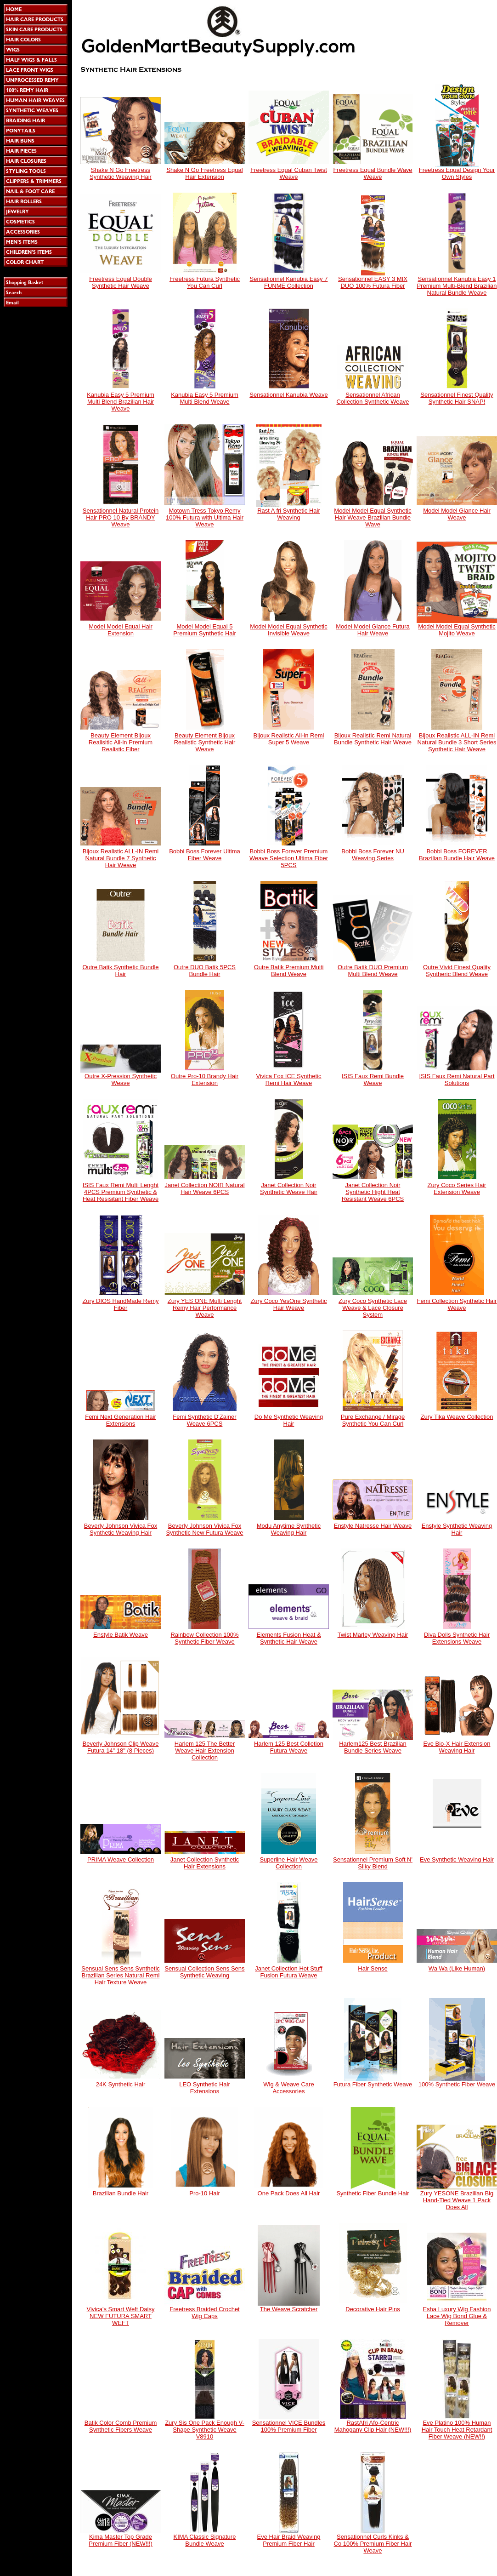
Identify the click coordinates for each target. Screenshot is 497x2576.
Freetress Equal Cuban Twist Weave (288, 173)
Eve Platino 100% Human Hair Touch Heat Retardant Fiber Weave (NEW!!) (457, 2429)
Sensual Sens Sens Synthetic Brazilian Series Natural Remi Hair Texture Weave (120, 1975)
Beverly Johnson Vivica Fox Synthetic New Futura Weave (204, 1529)
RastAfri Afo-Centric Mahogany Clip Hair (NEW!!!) (373, 2426)
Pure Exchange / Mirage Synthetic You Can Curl (373, 1420)
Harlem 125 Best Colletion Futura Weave (288, 1747)
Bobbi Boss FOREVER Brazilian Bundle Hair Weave (457, 855)
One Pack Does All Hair (289, 2193)
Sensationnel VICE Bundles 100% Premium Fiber (289, 2426)
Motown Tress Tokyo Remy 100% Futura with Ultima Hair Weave (204, 517)
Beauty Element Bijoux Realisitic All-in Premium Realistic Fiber (120, 742)
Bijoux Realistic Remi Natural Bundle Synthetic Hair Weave (373, 739)
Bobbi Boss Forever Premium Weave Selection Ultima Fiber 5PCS (288, 858)
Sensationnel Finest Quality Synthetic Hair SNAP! (456, 398)
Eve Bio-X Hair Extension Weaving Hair (457, 1747)
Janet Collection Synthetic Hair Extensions (204, 1863)
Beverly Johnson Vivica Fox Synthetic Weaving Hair (120, 1529)
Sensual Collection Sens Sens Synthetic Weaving (204, 1972)
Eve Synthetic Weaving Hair (457, 1859)
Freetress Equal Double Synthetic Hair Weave (120, 282)
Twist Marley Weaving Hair (373, 1634)
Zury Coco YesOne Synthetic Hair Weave (288, 1304)
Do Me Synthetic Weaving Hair (288, 1420)
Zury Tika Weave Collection (457, 1416)
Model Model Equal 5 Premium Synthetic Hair (204, 630)
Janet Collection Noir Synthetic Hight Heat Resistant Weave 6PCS (373, 1192)
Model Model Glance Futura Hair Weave (372, 630)
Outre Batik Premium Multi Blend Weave (289, 970)
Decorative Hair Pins (372, 2309)
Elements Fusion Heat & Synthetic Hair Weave (288, 1638)
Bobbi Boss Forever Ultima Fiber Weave (204, 855)
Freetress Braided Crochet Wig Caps (204, 2312)
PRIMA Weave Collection (120, 1859)
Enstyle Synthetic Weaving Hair (457, 1529)
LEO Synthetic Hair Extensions (204, 2088)
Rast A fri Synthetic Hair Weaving (288, 514)
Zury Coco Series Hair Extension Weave (457, 1188)
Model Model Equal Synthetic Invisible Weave (288, 630)
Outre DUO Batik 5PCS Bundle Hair (205, 970)
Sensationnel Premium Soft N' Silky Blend (372, 1863)
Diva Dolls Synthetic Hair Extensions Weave (457, 1638)
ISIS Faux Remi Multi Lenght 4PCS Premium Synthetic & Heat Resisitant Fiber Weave (120, 1192)
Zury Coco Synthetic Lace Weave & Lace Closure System (373, 1307)
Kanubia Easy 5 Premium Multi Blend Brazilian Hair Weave (120, 401)
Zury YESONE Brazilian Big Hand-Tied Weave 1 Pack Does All (456, 2200)
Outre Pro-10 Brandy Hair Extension (204, 1079)
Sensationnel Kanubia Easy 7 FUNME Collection (289, 282)
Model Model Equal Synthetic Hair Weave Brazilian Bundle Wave (372, 517)
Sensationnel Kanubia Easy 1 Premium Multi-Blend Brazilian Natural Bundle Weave (457, 285)
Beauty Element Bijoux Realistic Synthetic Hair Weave (205, 742)
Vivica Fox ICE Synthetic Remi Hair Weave (288, 1079)
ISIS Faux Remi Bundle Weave (373, 1079)
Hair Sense (372, 1968)
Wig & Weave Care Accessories (288, 2088)
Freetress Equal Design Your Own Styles (457, 173)
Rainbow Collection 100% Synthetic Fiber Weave (204, 1638)
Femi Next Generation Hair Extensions (120, 1420)
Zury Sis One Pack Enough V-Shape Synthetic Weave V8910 (204, 2429)
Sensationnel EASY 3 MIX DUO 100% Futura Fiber (372, 282)
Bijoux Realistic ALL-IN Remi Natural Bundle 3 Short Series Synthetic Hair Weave (457, 742)
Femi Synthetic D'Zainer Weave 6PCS (204, 1420)
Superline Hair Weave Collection (288, 1863)
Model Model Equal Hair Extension (120, 630)
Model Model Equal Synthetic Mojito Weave (456, 630)
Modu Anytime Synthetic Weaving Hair (289, 1529)
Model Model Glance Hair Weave (457, 514)
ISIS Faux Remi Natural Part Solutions (457, 1079)
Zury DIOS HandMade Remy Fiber (120, 1304)
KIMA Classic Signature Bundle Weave (205, 2540)
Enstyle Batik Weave (120, 1634)
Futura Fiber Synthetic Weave (372, 2084)
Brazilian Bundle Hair (120, 2193)
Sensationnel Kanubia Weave (288, 394)
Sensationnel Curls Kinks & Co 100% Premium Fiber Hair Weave (373, 2543)
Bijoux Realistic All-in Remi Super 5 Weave (289, 739)
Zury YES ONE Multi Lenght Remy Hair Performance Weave (205, 1307)
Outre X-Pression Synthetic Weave (121, 1079)
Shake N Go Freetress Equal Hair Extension (204, 173)
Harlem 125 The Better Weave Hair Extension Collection (205, 1750)
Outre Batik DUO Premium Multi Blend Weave (373, 970)
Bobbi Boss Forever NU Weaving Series (372, 855)
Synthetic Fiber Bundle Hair (372, 2193)
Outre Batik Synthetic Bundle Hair (120, 970)
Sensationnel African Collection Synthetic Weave (372, 398)
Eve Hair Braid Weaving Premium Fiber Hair (289, 2540)
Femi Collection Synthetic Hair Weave (457, 1304)
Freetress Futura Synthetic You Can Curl (204, 282)
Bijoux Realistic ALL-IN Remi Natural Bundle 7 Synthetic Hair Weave (120, 858)
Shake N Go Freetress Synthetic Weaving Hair (121, 173)
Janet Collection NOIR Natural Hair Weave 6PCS (204, 1188)
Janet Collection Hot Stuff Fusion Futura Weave (288, 1972)
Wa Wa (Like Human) (457, 1968)
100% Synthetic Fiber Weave (456, 2084)
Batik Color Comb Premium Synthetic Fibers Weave (121, 2426)
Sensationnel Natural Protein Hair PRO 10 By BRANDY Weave (121, 517)
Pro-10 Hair (204, 2193)
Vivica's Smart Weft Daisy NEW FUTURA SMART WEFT (121, 2316)
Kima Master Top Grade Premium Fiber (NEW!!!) (120, 2540)
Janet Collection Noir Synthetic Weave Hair (288, 1188)
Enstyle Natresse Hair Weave (373, 1525)
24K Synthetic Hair (121, 2084)
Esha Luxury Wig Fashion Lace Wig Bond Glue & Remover (457, 2316)
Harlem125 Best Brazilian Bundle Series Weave (373, 1747)
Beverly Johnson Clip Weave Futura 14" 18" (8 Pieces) (121, 1747)
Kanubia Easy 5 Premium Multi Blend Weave (204, 398)
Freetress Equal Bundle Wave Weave (372, 173)
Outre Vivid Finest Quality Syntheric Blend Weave (457, 970)
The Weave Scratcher (288, 2309)
